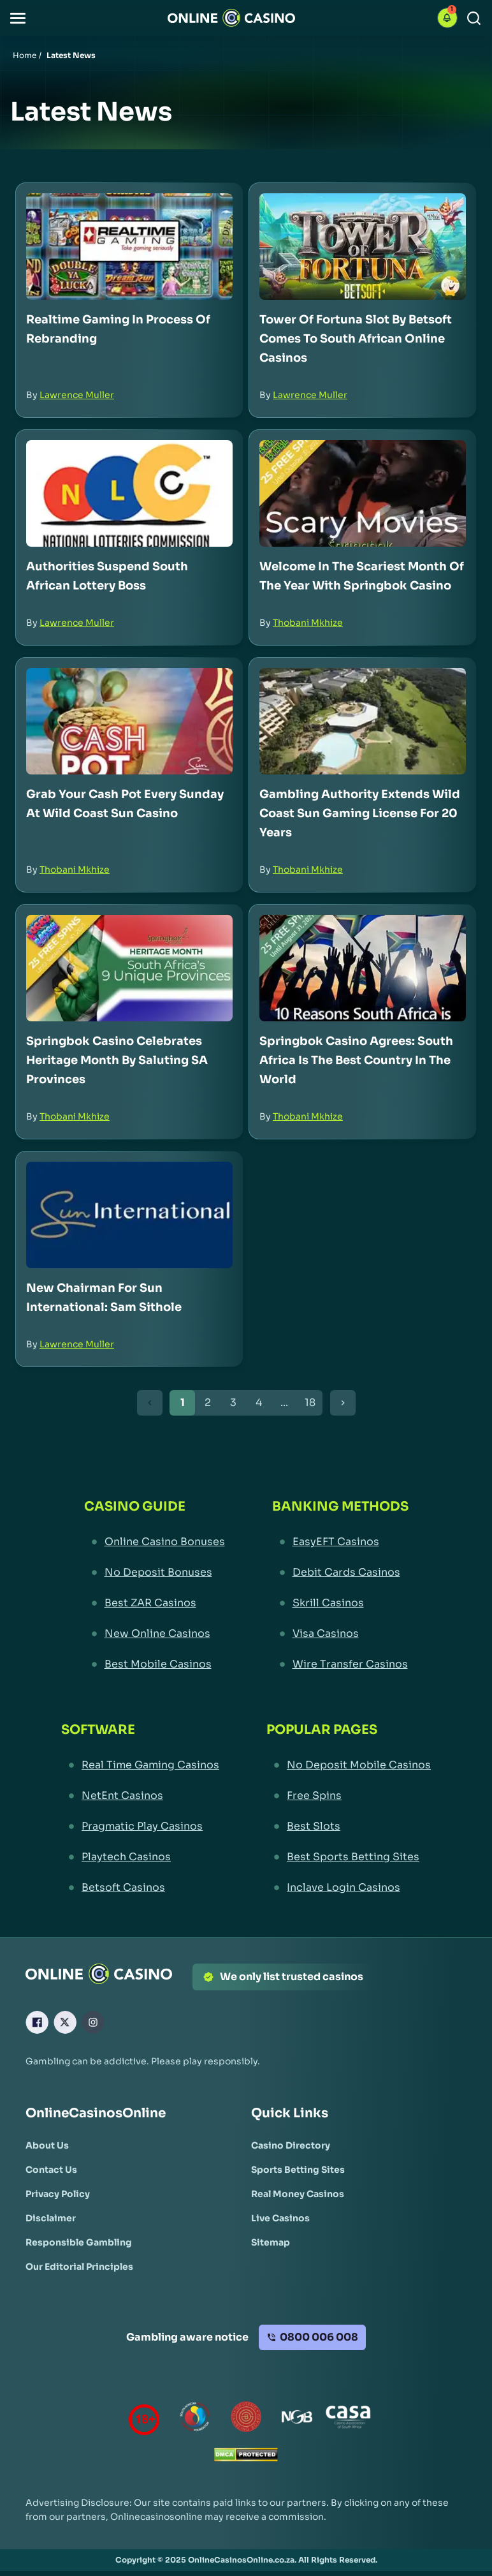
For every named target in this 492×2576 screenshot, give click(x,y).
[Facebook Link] (36, 2022)
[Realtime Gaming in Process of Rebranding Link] (129, 246)
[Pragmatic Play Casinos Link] (140, 1826)
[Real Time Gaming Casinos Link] (140, 1765)
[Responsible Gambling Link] (78, 2242)
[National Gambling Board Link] (297, 2419)
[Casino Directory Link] (290, 2145)
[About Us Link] (47, 2145)
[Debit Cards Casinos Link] (340, 1572)
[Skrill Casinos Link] (340, 1603)
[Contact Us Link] (51, 2170)
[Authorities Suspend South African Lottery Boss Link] (129, 493)
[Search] (474, 18)
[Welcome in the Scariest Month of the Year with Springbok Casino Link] (362, 493)
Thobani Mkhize (308, 622)
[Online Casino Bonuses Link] (154, 1542)
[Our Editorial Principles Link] (79, 2267)
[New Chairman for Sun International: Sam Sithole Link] (129, 1215)
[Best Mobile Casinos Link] (154, 1664)
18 (310, 1402)
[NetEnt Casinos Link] (140, 1796)
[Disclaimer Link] (50, 2218)
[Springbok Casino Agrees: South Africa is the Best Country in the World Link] (362, 968)
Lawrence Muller (77, 395)
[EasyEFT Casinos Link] (340, 1542)
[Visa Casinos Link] (340, 1634)
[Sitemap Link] (270, 2242)
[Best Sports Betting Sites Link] (348, 1857)
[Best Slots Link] (348, 1826)
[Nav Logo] (231, 18)
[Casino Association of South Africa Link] (348, 2419)
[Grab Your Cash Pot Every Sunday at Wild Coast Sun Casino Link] (129, 721)
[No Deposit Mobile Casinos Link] (348, 1765)
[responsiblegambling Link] (195, 2419)
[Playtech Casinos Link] (140, 1857)
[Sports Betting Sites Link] (298, 2170)
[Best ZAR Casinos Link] (154, 1603)
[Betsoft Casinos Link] (140, 1888)
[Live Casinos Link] (280, 2218)
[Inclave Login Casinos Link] (348, 1888)
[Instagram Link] (93, 2022)
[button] (17, 18)
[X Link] (65, 2022)
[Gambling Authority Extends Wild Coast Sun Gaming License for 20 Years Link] (362, 721)
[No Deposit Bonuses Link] (154, 1572)
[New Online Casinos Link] (154, 1634)
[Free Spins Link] (348, 1796)
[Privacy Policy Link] (57, 2194)
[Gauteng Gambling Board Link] (246, 2419)
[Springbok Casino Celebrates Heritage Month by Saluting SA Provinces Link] (129, 968)
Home (24, 55)
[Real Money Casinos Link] (297, 2194)
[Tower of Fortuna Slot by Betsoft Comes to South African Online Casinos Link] (362, 246)
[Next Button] (343, 1403)
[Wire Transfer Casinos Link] (340, 1664)
